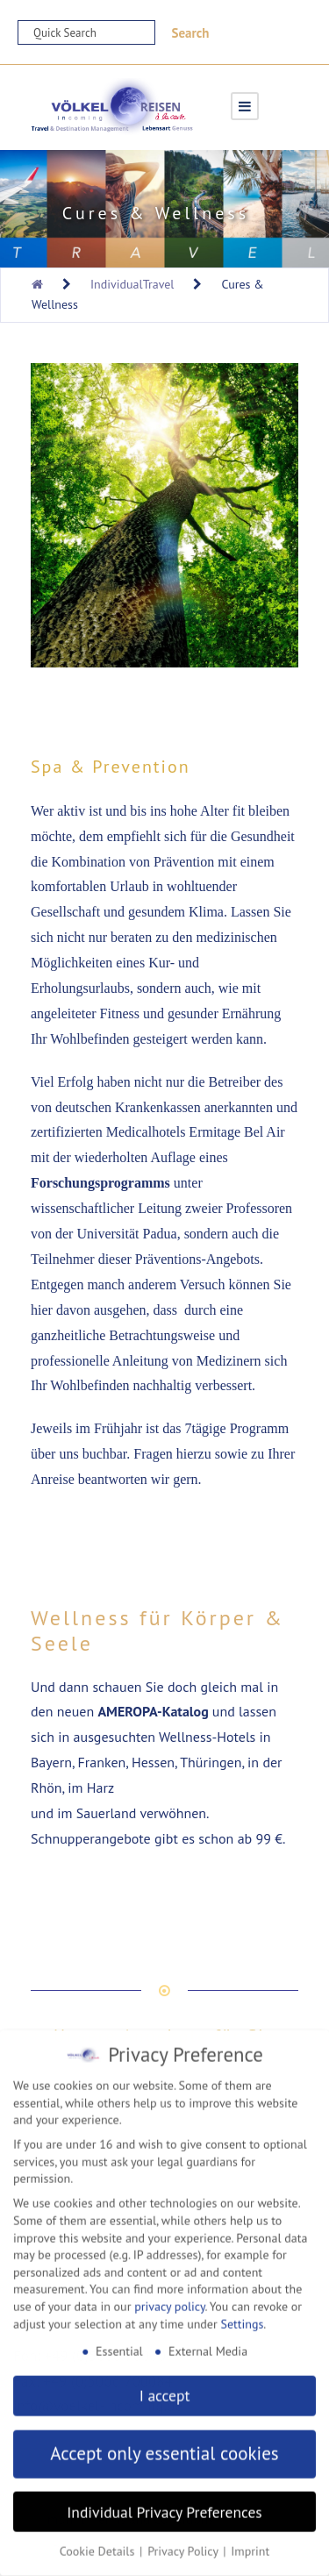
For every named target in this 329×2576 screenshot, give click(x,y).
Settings (241, 2316)
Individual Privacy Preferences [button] (164, 2504)
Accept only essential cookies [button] (164, 2446)
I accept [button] (164, 2389)
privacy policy (169, 2300)
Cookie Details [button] (99, 2544)
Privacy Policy (184, 2544)
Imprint (250, 2544)
